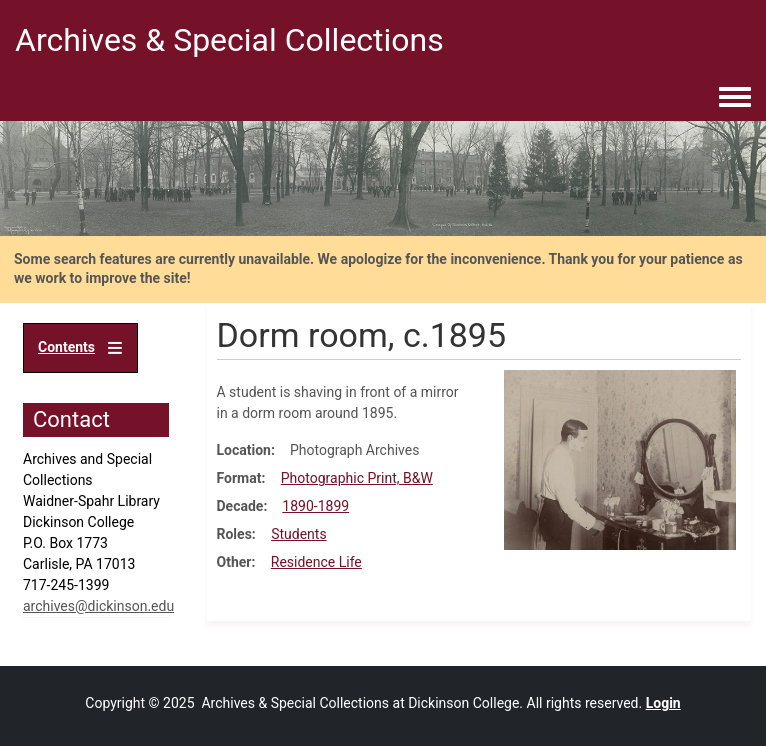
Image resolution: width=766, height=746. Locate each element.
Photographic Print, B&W (357, 478)
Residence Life (316, 562)
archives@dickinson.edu (98, 606)
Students (298, 534)
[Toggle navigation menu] (735, 98)
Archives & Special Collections (229, 40)
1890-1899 (315, 506)
